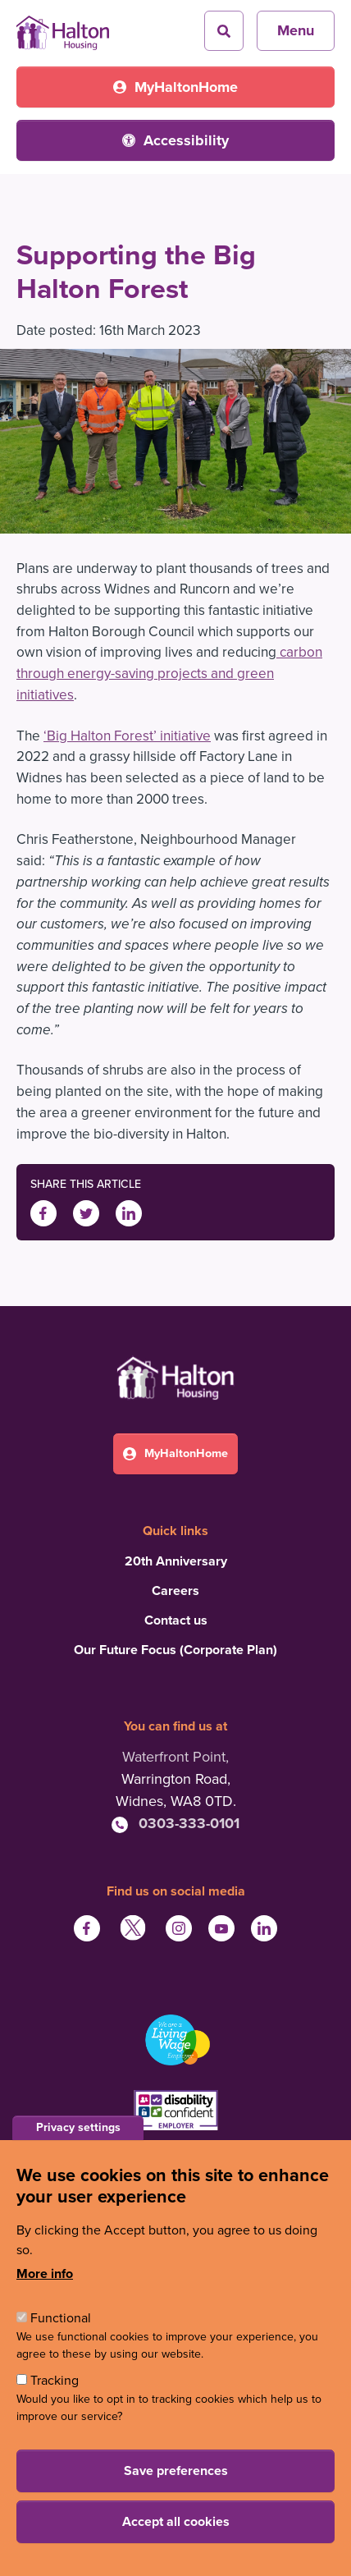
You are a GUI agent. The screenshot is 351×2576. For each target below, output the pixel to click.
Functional (60, 2318)
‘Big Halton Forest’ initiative (127, 736)
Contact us (175, 1620)
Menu (295, 30)
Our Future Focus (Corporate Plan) (175, 1650)
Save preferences (176, 2471)
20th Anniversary (176, 1561)
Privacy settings (78, 2127)
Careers (175, 1591)
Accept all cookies (176, 2522)
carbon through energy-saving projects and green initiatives (169, 673)
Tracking (54, 2380)
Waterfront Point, (175, 1757)
